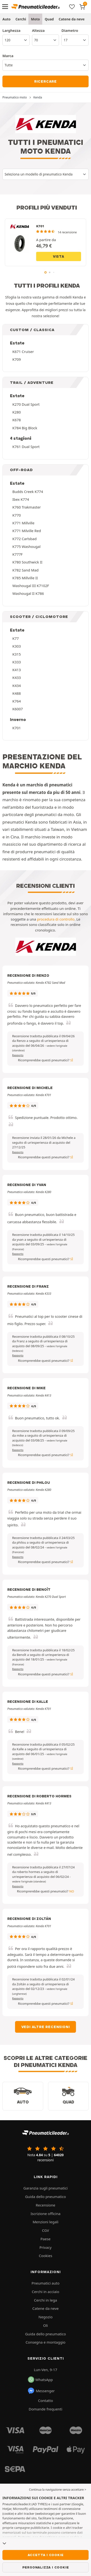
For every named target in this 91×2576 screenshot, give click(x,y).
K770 (16, 515)
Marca (7, 55)
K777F (17, 554)
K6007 (17, 708)
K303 (16, 646)
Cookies (45, 2255)
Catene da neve (72, 19)
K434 (16, 685)
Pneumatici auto (45, 2283)
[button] (29, 1881)
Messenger (41, 2390)
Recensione (45, 2205)
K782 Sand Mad (25, 570)
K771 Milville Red (26, 530)
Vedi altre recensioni (45, 2027)
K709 (16, 359)
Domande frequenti (45, 2409)
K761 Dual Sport (26, 446)
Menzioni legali (45, 2221)
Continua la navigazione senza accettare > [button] (57, 2490)
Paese (46, 2238)
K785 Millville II (25, 577)
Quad (49, 19)
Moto (35, 19)
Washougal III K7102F (30, 585)
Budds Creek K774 (27, 491)
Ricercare (45, 81)
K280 (16, 412)
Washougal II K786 (28, 593)
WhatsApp (40, 2379)
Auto (6, 19)
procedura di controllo (55, 919)
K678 (16, 419)
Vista (58, 256)
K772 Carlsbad (24, 538)
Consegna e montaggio (45, 2342)
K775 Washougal (26, 546)
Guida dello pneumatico (45, 2196)
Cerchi (21, 19)
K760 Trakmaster (26, 507)
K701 (16, 727)
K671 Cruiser (23, 351)
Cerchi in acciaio (45, 2291)
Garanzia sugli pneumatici (45, 2188)
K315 (16, 654)
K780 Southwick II (27, 562)
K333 (16, 661)
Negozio (45, 2316)
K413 (16, 669)
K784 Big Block (24, 427)
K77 (15, 638)
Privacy (45, 2247)
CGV (45, 2230)
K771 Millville (23, 522)
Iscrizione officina (45, 2213)
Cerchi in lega (45, 2300)
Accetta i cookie (46, 2555)
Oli (45, 2325)
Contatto (45, 2400)
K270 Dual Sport (26, 404)
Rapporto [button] (18, 1055)
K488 (16, 693)
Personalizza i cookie (45, 2567)
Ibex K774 (20, 499)
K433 (16, 677)
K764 (16, 701)
